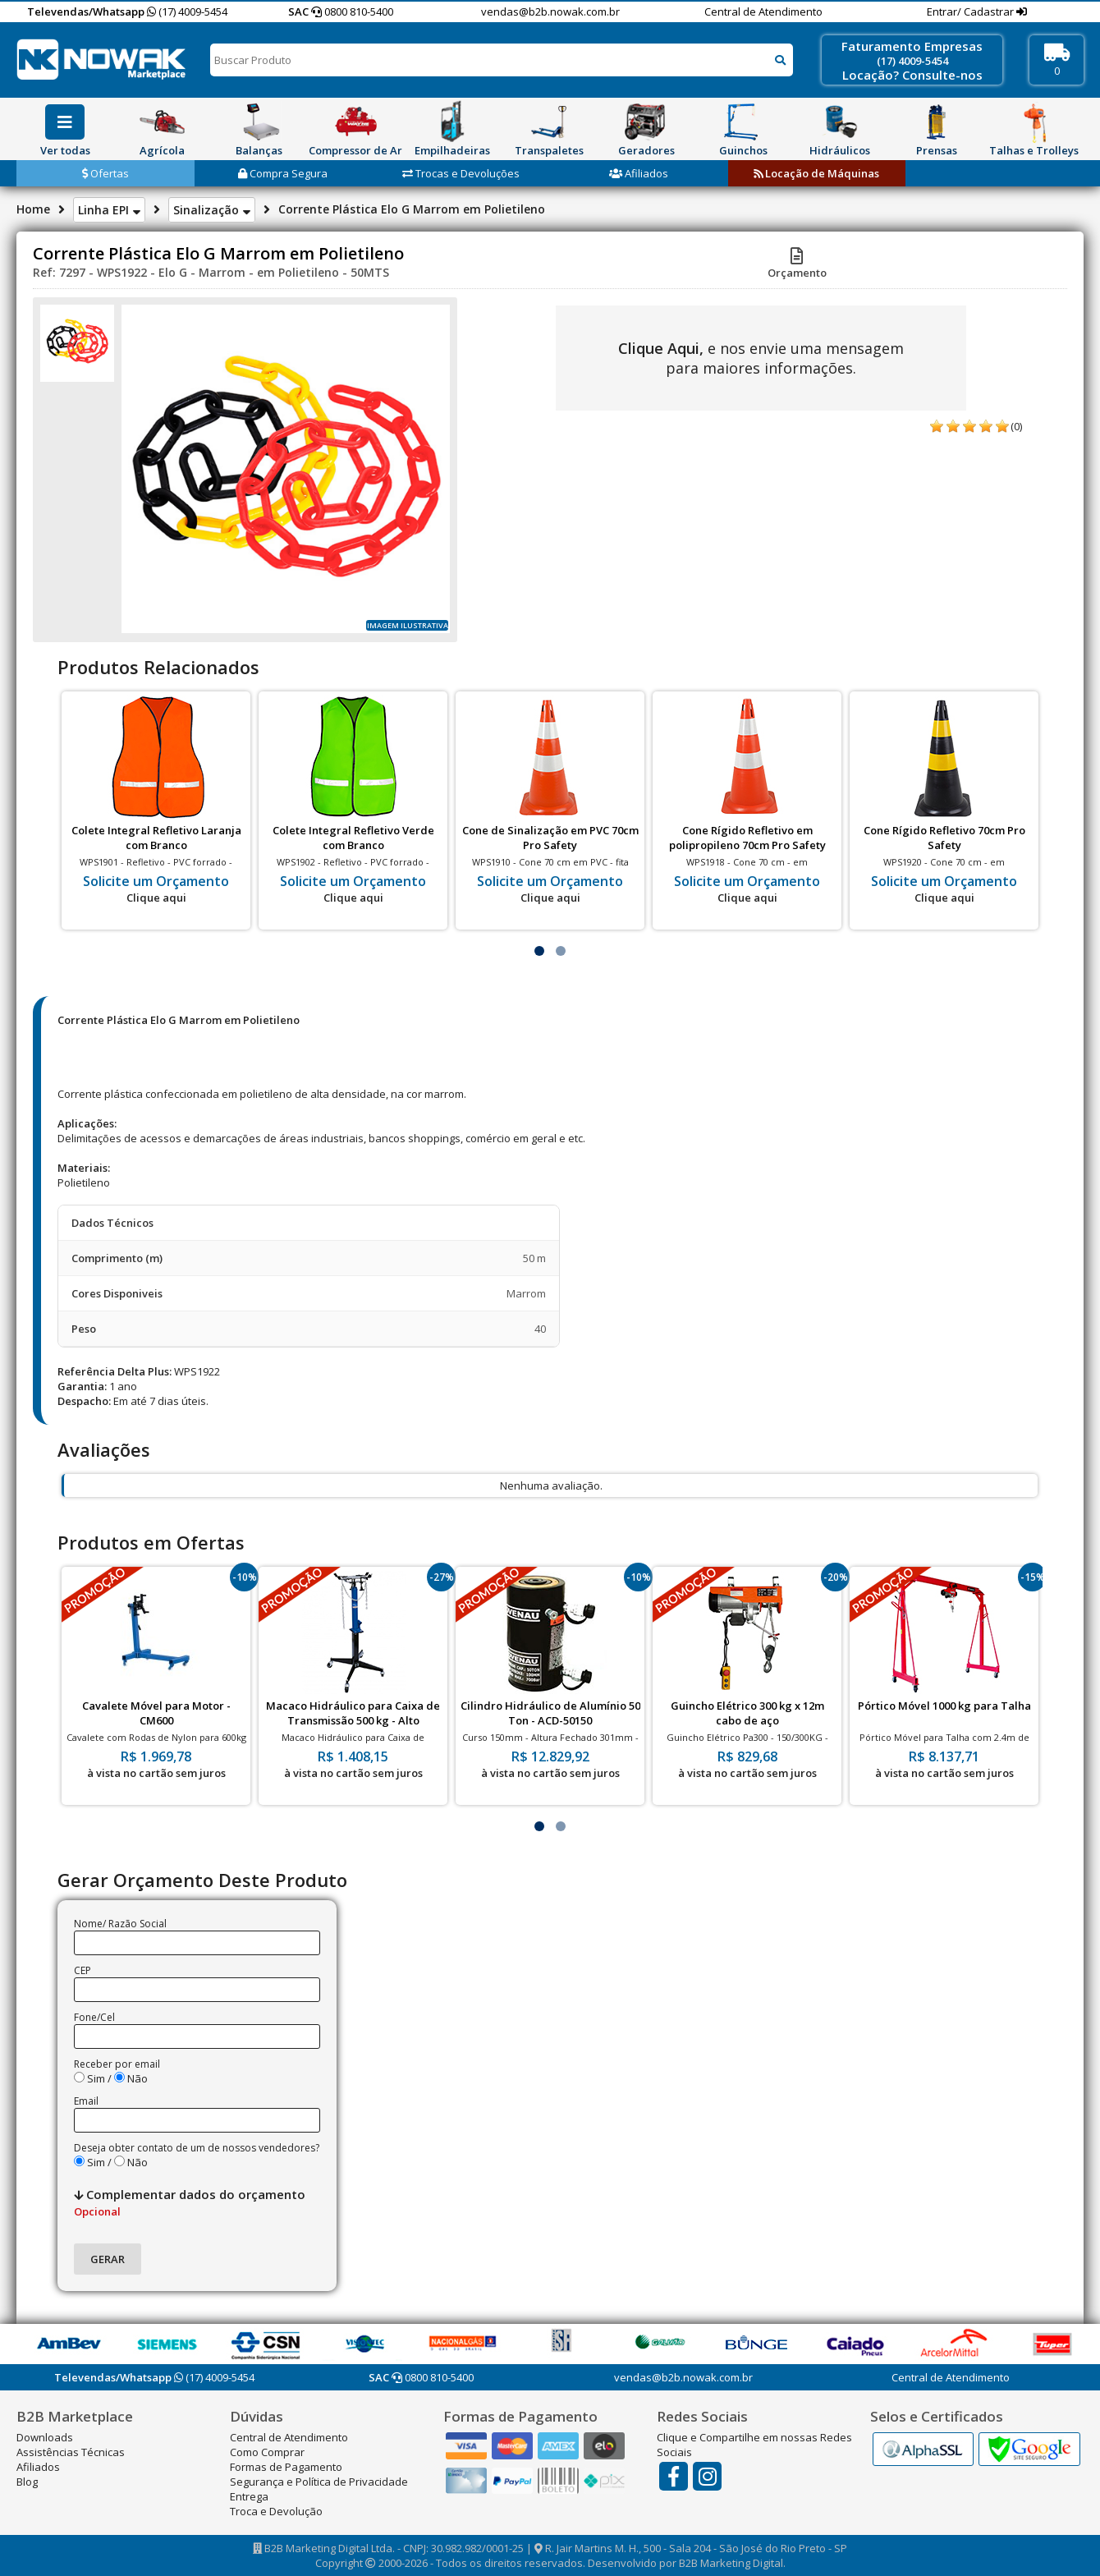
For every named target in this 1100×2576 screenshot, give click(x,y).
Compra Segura (283, 173)
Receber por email (117, 2064)
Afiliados (638, 173)
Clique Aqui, (661, 348)
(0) (1016, 426)
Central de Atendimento (763, 11)
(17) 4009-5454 (187, 11)
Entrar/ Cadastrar (971, 11)
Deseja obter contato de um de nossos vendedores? (196, 2148)
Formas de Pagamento (286, 2466)
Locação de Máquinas (816, 173)
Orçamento (797, 265)
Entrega (249, 2496)
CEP (82, 1970)
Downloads (44, 2437)
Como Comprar (267, 2452)
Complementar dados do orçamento (189, 2202)
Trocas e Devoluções (461, 173)
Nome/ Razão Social (120, 1924)
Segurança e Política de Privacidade (319, 2481)
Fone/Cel (94, 2017)
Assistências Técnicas (70, 2452)
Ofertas (105, 173)
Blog (27, 2481)
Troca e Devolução (276, 2511)
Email (86, 2101)
